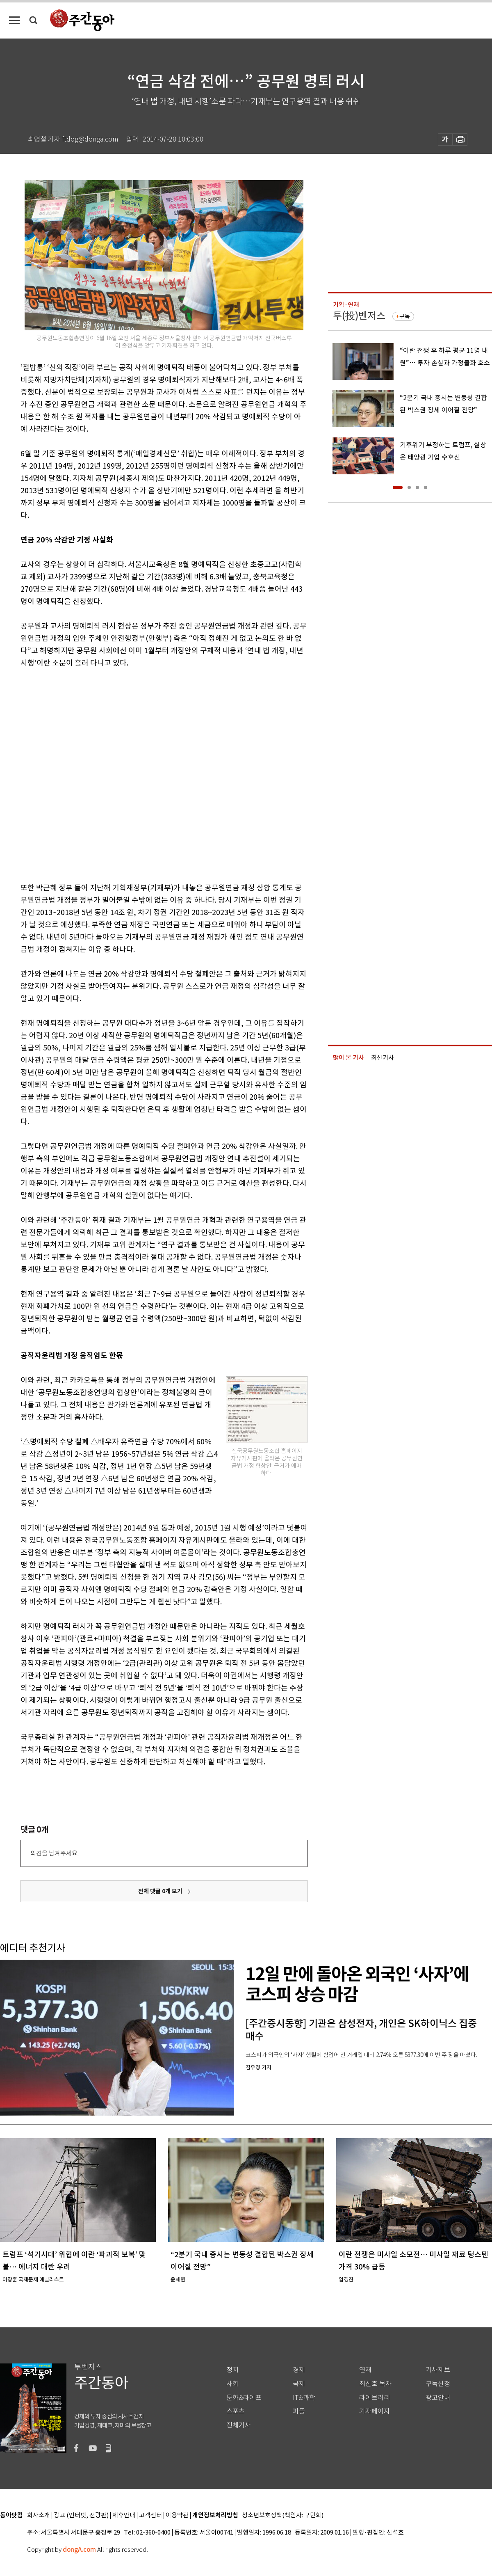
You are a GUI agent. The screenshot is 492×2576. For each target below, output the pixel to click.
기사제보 (438, 2370)
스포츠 (235, 2411)
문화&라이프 (244, 2398)
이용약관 (177, 2515)
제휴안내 (123, 2515)
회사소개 (38, 2515)
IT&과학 (304, 2398)
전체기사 (238, 2425)
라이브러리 (374, 2398)
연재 (365, 2370)
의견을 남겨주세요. (54, 1853)
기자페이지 (374, 2411)
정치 (232, 2370)
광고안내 (438, 2398)
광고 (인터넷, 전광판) (81, 2515)
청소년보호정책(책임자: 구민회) (282, 2515)
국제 (299, 2384)
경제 (299, 2370)
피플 (299, 2411)
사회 (232, 2384)
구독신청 (438, 2384)
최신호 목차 (375, 2384)
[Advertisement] (92, 774)
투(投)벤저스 (359, 315)
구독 (404, 316)
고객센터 (150, 2515)
